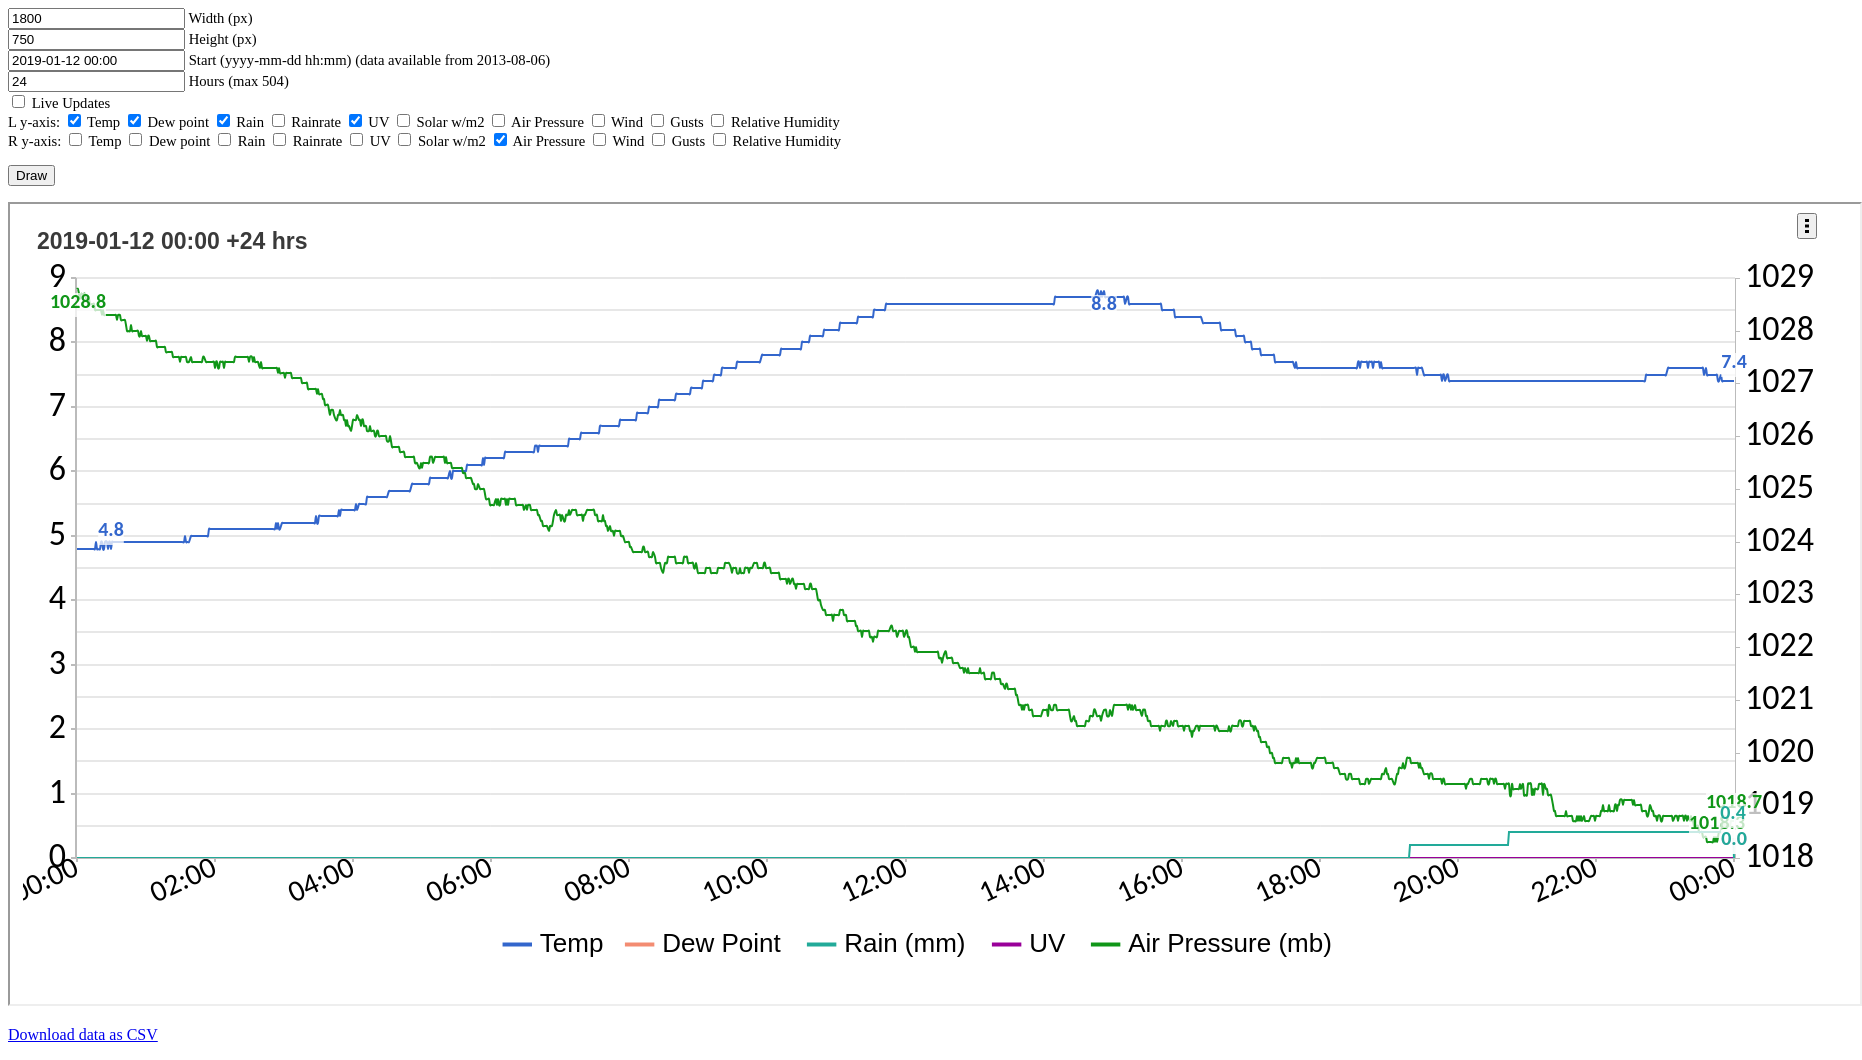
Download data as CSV (83, 1034)
